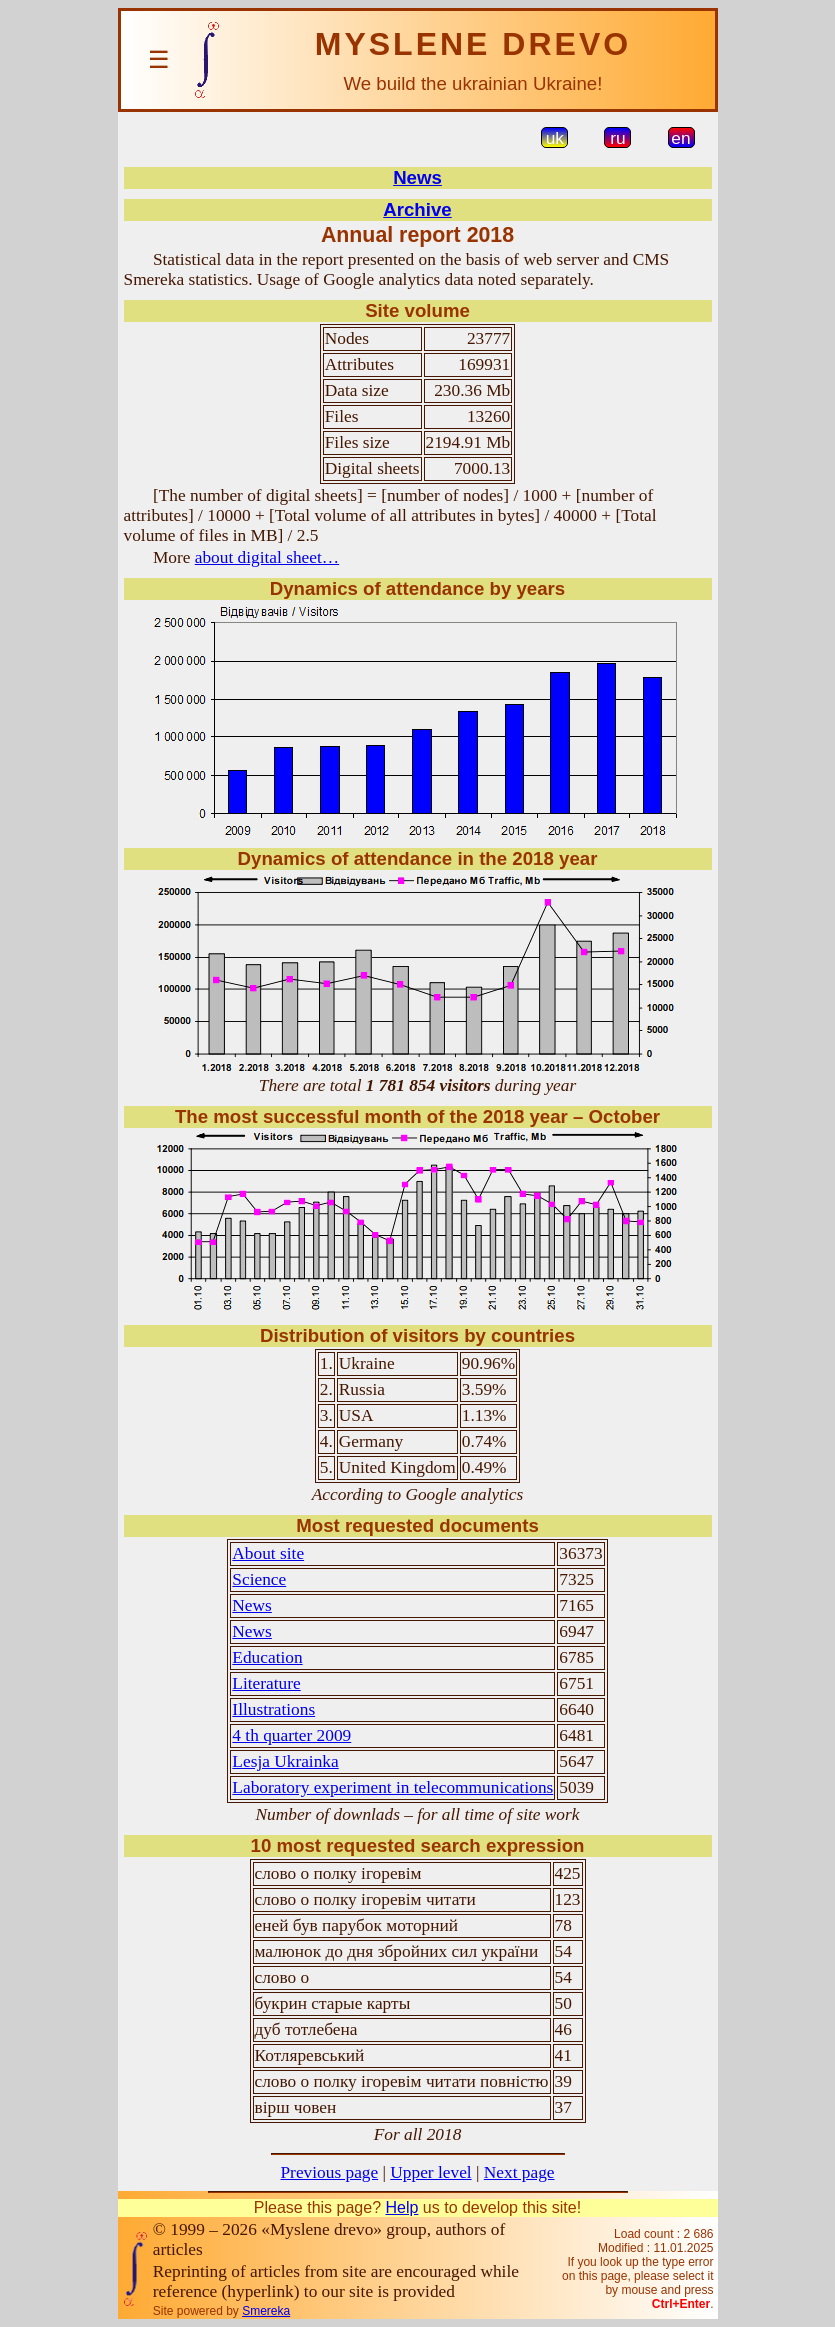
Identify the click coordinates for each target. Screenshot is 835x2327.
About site (268, 1553)
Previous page (329, 2172)
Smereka (266, 2311)
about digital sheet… (267, 557)
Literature (266, 1683)
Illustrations (273, 1709)
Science (259, 1579)
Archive (417, 209)
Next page (519, 2172)
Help (401, 2207)
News (417, 177)
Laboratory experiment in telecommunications (392, 1787)
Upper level (430, 2172)
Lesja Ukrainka (285, 1761)
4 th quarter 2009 (291, 1735)
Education (267, 1657)
